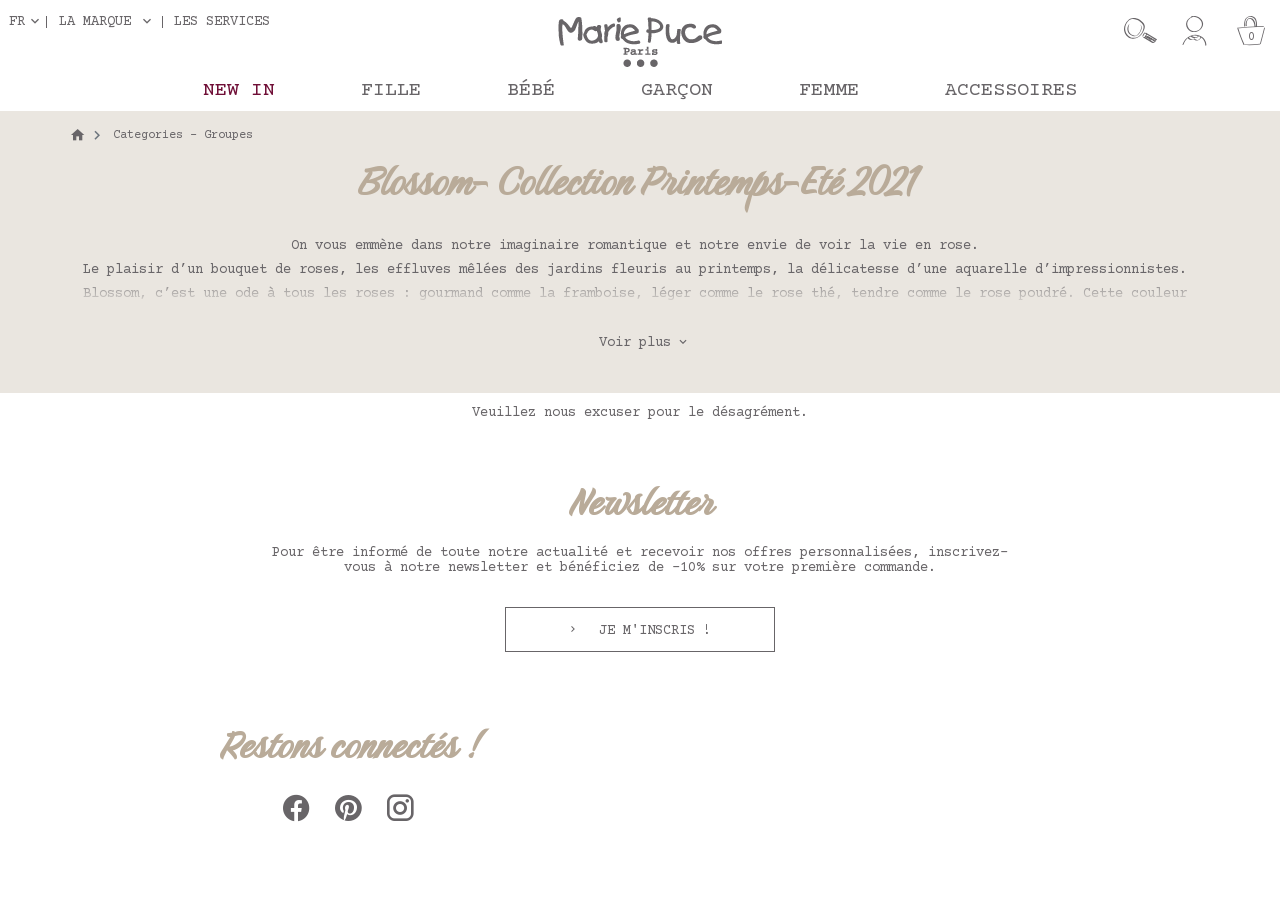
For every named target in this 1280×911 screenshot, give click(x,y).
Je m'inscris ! (651, 631)
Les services (222, 21)
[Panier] (1251, 31)
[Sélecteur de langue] (28, 21)
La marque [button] (95, 22)
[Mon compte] (1194, 31)
